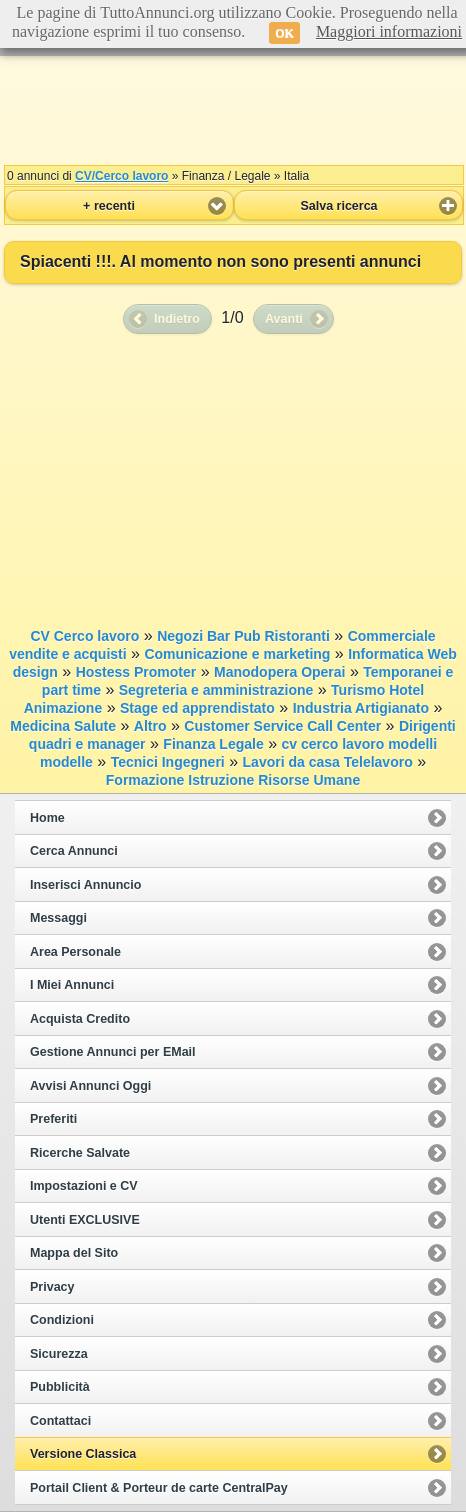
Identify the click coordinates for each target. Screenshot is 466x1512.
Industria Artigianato (361, 708)
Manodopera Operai (279, 672)
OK (284, 33)
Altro (150, 726)
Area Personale (75, 952)
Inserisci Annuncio (85, 885)
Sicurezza (59, 1354)
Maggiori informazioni (389, 31)
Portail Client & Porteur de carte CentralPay (159, 1488)
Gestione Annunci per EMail (113, 1052)
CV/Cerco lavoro (121, 176)
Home (47, 818)
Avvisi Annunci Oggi (90, 1086)
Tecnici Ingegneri (168, 762)
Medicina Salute (63, 726)
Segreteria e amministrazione (216, 690)
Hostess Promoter (136, 672)
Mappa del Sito (74, 1253)
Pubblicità (60, 1387)
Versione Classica (83, 1454)
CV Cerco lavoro (84, 636)
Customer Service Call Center (282, 726)
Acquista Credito (80, 1019)
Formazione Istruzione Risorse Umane (233, 780)
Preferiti (53, 1119)
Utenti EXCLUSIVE (85, 1220)
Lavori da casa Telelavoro (328, 762)
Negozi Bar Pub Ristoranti (243, 636)
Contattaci (60, 1421)
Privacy (52, 1287)
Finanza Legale (213, 744)
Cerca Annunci (74, 851)
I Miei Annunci (72, 985)
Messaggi (58, 918)
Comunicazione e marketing (237, 654)
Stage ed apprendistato (197, 708)
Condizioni (62, 1320)
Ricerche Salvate (80, 1153)
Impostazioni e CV (84, 1186)
